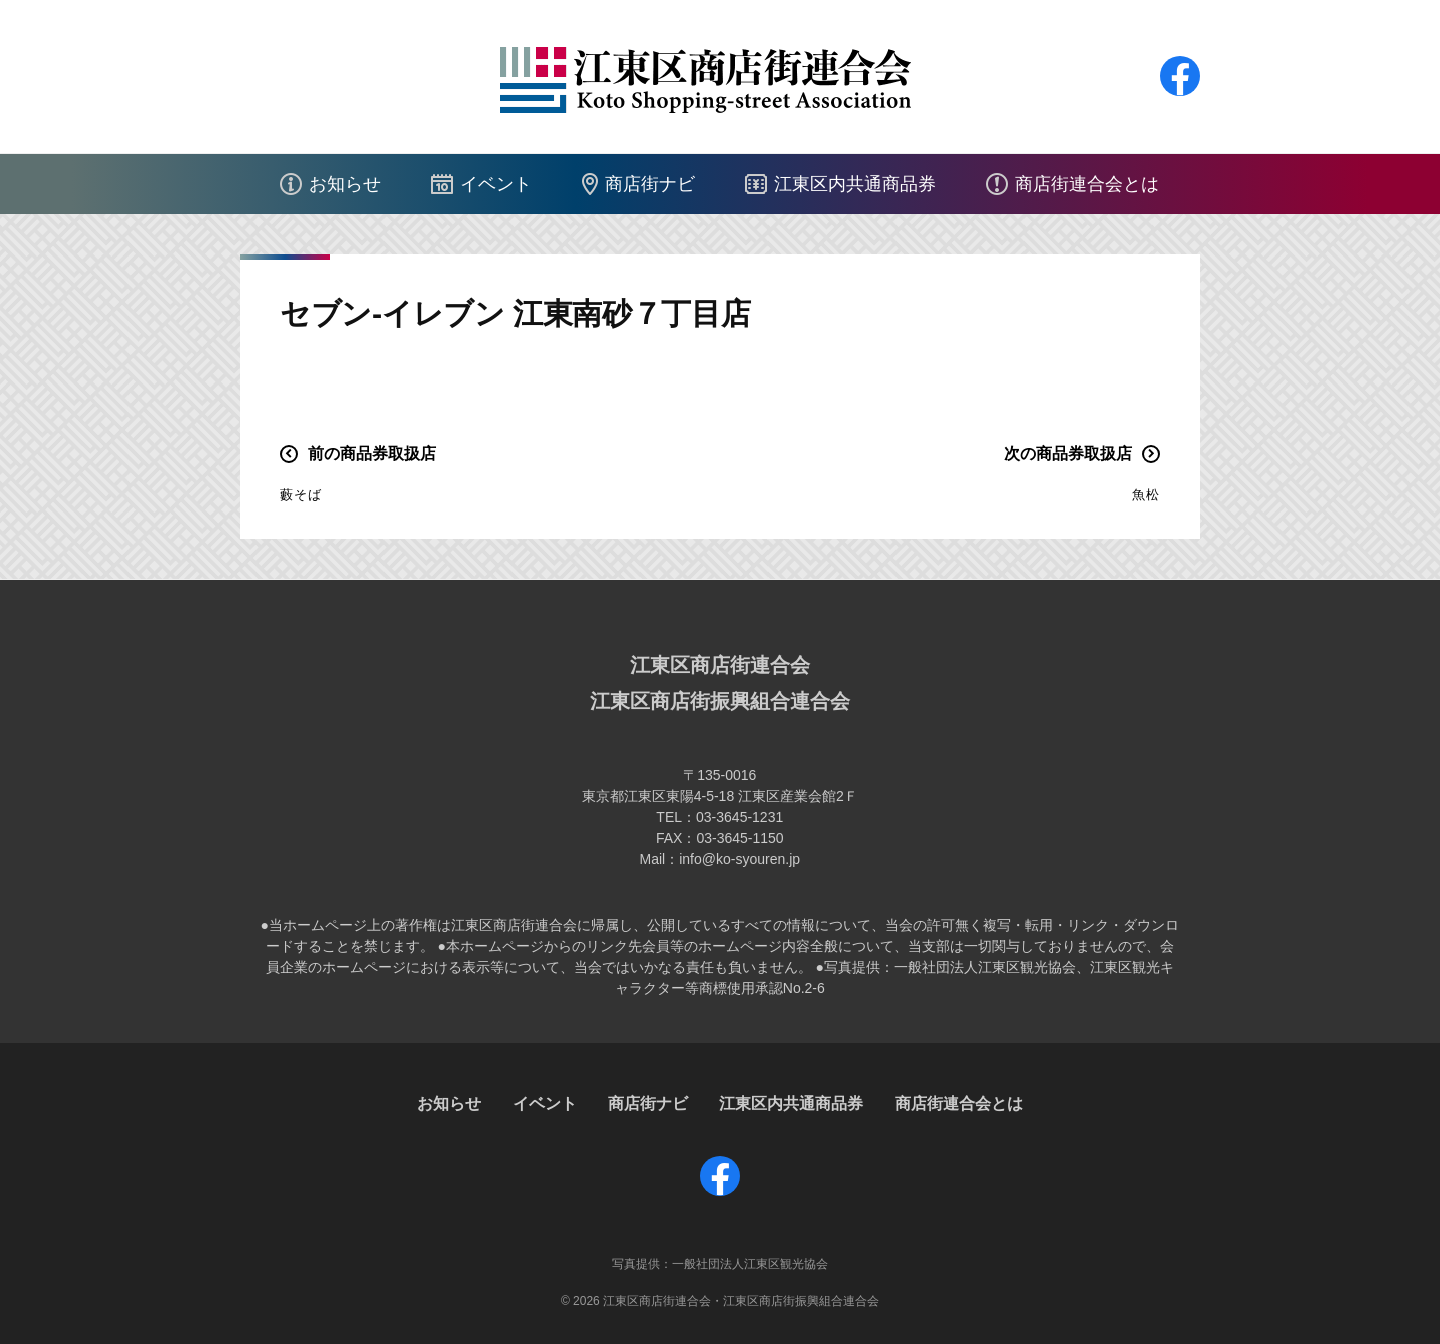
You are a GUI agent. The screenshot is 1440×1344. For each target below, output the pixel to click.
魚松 (1146, 494)
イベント (496, 184)
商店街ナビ (650, 184)
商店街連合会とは (1087, 184)
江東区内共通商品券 (855, 184)
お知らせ (345, 184)
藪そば (301, 494)
